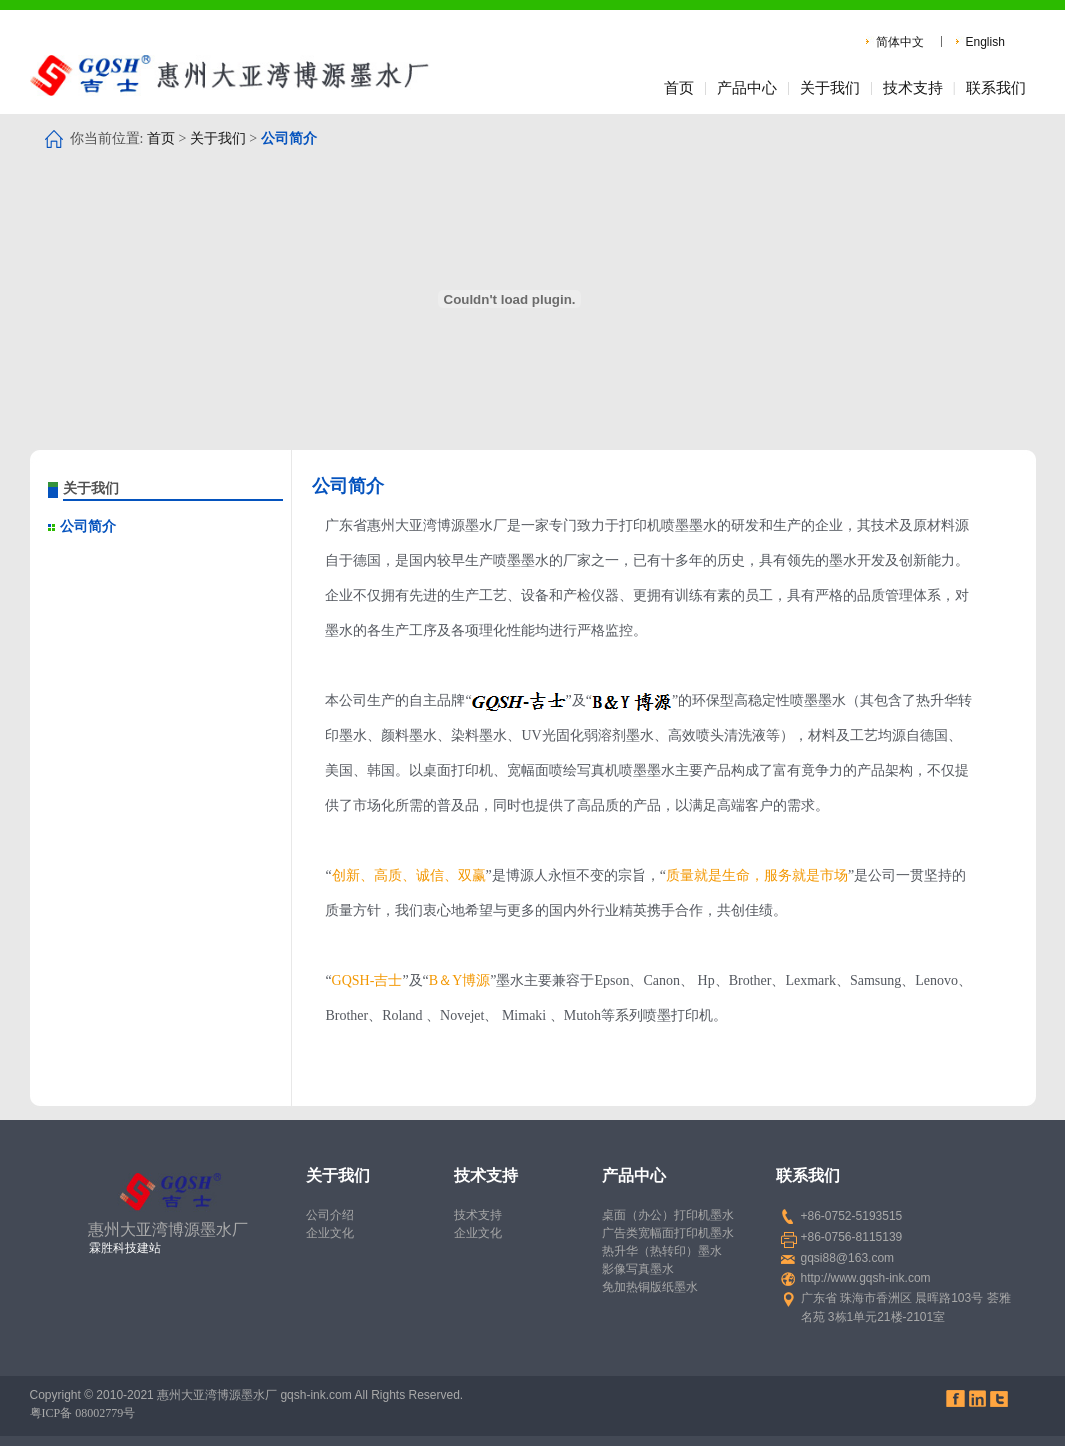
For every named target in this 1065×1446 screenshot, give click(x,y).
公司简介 (88, 526)
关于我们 (830, 88)
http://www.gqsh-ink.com (866, 1278)
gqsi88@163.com (848, 1258)
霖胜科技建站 (125, 1248)
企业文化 (330, 1233)
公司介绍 (330, 1215)
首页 (679, 88)
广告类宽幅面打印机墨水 (668, 1233)
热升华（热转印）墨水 (662, 1251)
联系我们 (996, 88)
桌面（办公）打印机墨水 (668, 1215)
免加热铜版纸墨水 (650, 1287)
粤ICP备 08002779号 (83, 1413)
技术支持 (913, 88)
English (985, 42)
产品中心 (747, 88)
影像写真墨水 (638, 1269)
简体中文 (900, 42)
